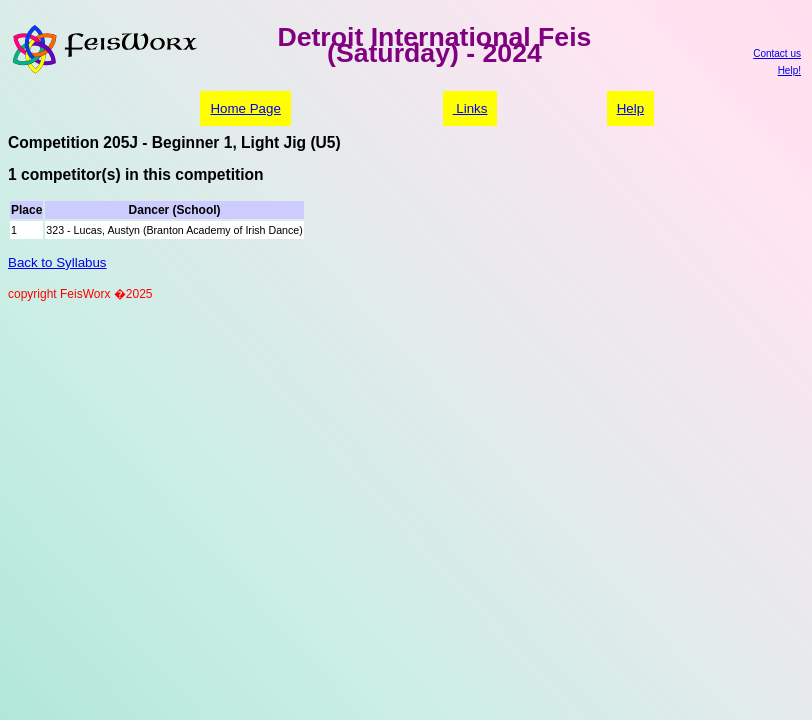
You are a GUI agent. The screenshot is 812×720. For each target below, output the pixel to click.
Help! (789, 70)
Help (630, 108)
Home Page (245, 108)
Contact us (777, 53)
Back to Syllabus (57, 262)
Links (470, 108)
